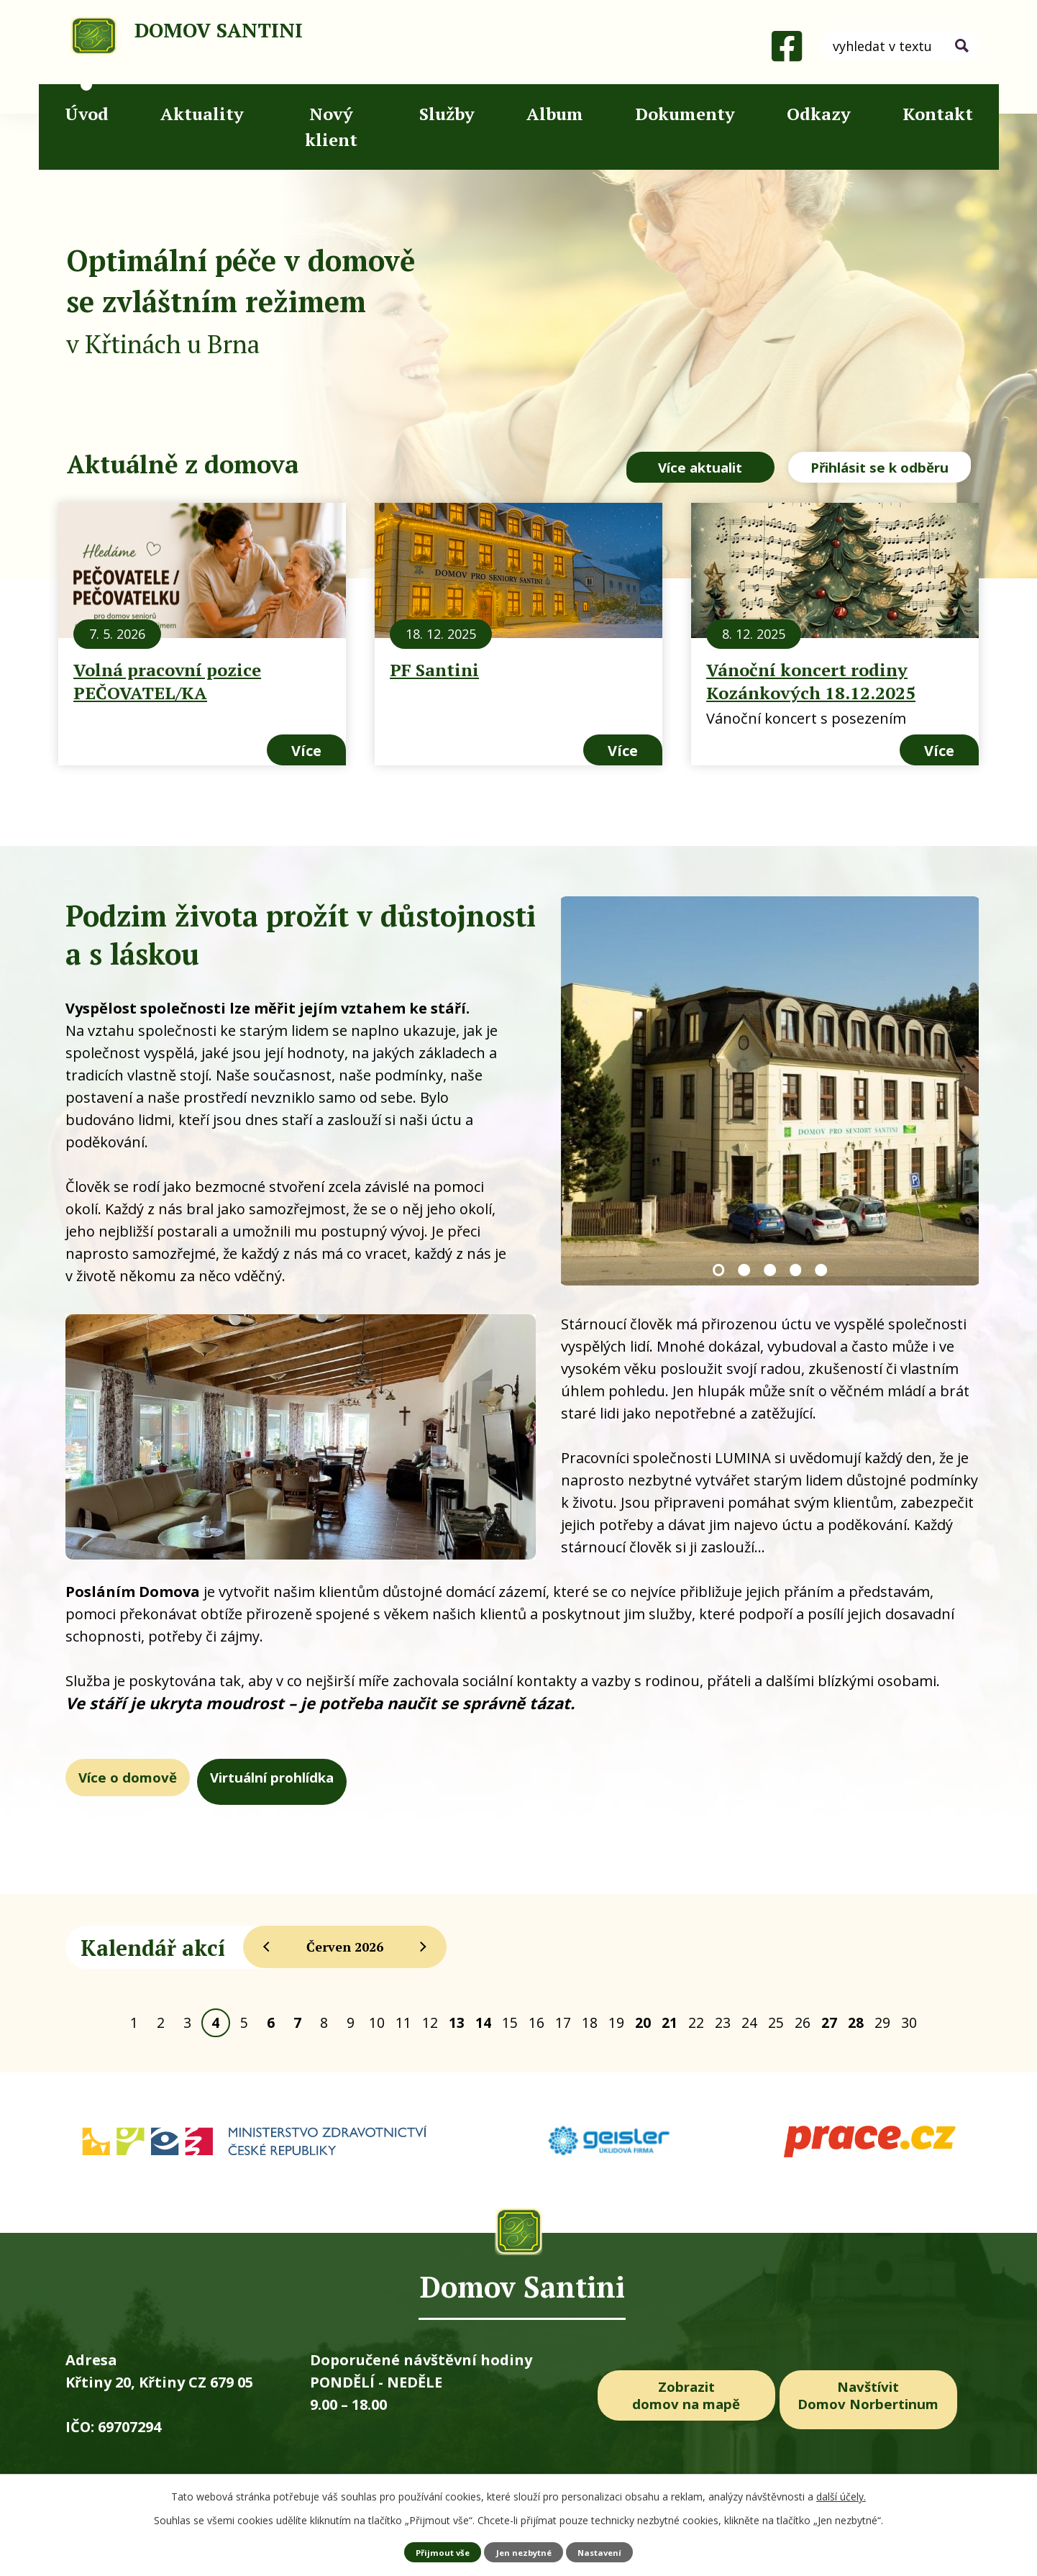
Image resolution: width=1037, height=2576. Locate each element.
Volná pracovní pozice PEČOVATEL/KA (167, 678)
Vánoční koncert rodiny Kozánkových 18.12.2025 (810, 678)
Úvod (87, 113)
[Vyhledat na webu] (899, 46)
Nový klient (331, 126)
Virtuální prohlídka (389, 1778)
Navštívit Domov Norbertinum (878, 2395)
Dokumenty (685, 113)
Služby (447, 113)
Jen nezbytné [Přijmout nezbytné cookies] (523, 2551)
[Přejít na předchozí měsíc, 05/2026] (266, 1944)
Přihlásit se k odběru (879, 468)
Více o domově (166, 1778)
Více (306, 747)
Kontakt (938, 113)
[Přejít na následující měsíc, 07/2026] (423, 1944)
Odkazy (819, 113)
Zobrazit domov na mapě (686, 2395)
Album (554, 113)
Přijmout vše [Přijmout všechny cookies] (438, 2551)
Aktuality (202, 113)
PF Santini (434, 666)
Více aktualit (673, 468)
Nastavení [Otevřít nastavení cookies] (604, 2551)
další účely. (841, 2496)
